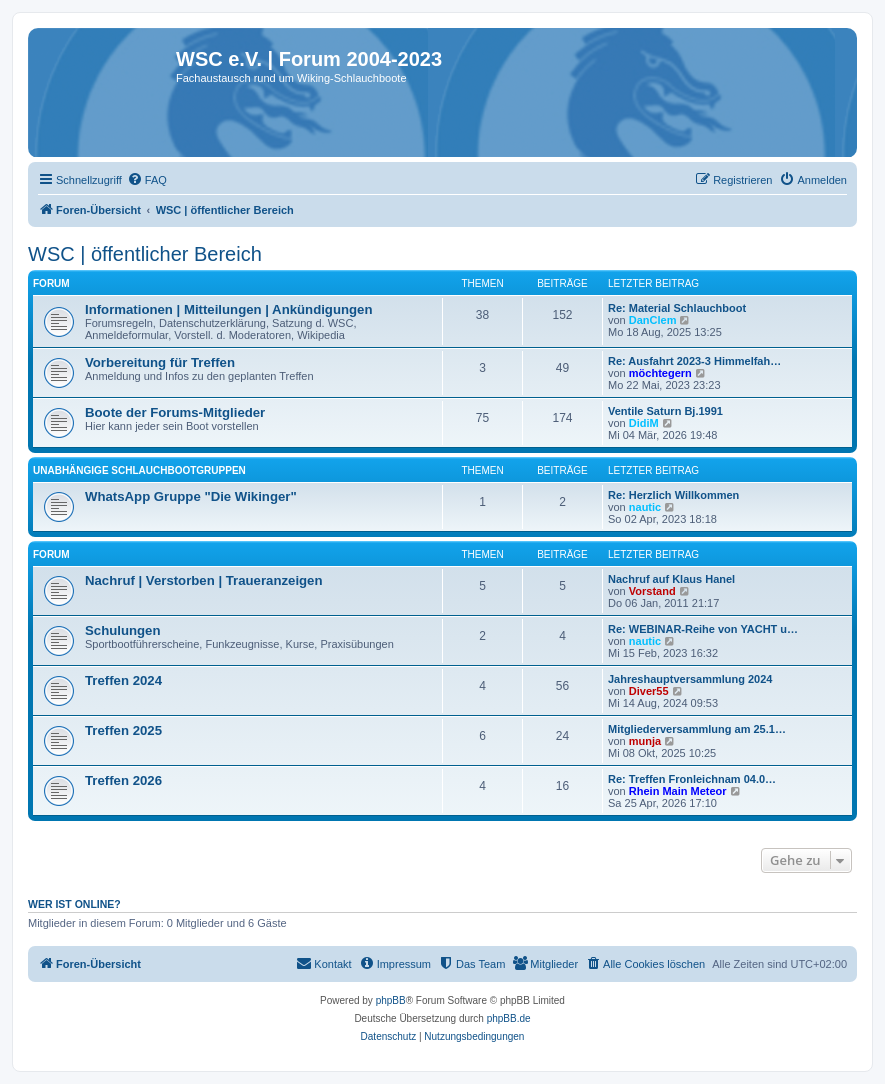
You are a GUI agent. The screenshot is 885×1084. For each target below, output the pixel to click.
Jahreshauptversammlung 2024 (690, 679)
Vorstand (652, 591)
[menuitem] (147, 180)
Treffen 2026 (123, 780)
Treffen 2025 (123, 730)
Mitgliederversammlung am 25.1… (697, 729)
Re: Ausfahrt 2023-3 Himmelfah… (694, 361)
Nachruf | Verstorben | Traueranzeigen (204, 580)
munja (645, 741)
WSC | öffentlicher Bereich (145, 254)
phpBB (391, 1000)
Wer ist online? (74, 904)
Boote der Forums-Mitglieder (175, 412)
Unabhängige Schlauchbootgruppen (139, 470)
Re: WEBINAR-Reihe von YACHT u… (703, 629)
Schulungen (122, 630)
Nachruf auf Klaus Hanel (671, 579)
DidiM (644, 423)
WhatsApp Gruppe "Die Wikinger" (191, 496)
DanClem (653, 320)
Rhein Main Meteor (678, 791)
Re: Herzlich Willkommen (673, 495)
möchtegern (660, 373)
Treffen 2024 (123, 680)
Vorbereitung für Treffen (160, 362)
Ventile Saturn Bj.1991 (665, 411)
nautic (645, 507)
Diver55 (649, 691)
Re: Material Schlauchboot (677, 308)
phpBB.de (509, 1018)
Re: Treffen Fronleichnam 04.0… (692, 779)
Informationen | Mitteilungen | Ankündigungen (228, 309)
